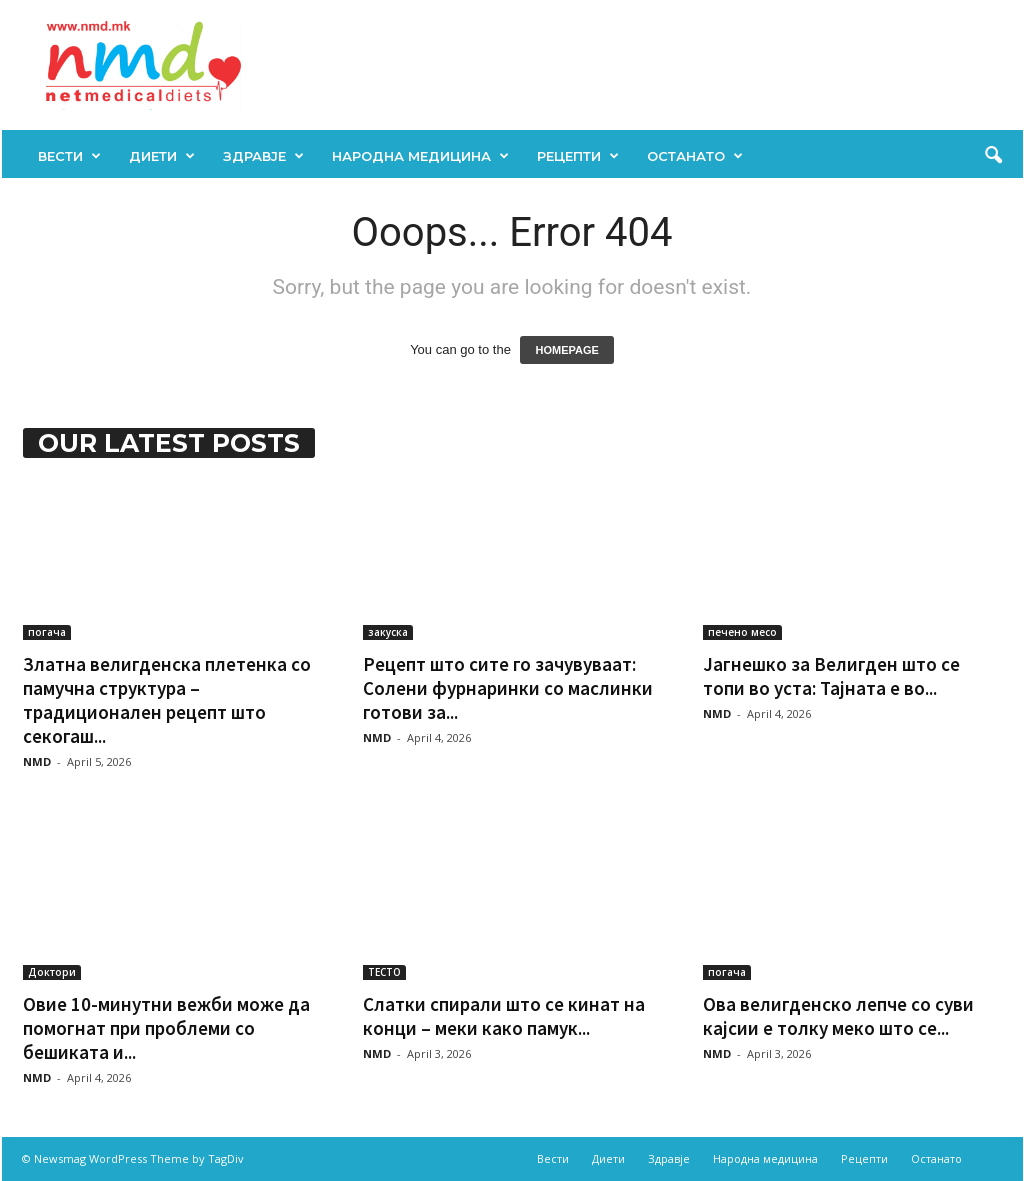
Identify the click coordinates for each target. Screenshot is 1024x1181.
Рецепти (578, 156)
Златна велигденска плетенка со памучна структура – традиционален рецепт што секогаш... (167, 700)
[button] (993, 156)
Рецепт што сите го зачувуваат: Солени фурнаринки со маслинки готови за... (508, 688)
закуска (388, 632)
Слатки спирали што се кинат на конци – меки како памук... (504, 1016)
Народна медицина (420, 156)
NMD (37, 761)
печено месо (742, 632)
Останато (695, 156)
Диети (162, 156)
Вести (69, 156)
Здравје (263, 156)
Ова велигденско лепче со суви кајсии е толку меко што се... (838, 1016)
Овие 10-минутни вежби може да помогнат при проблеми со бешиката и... (166, 1028)
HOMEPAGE (566, 350)
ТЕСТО (384, 972)
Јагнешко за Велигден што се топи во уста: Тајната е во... (831, 676)
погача (47, 632)
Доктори (52, 972)
